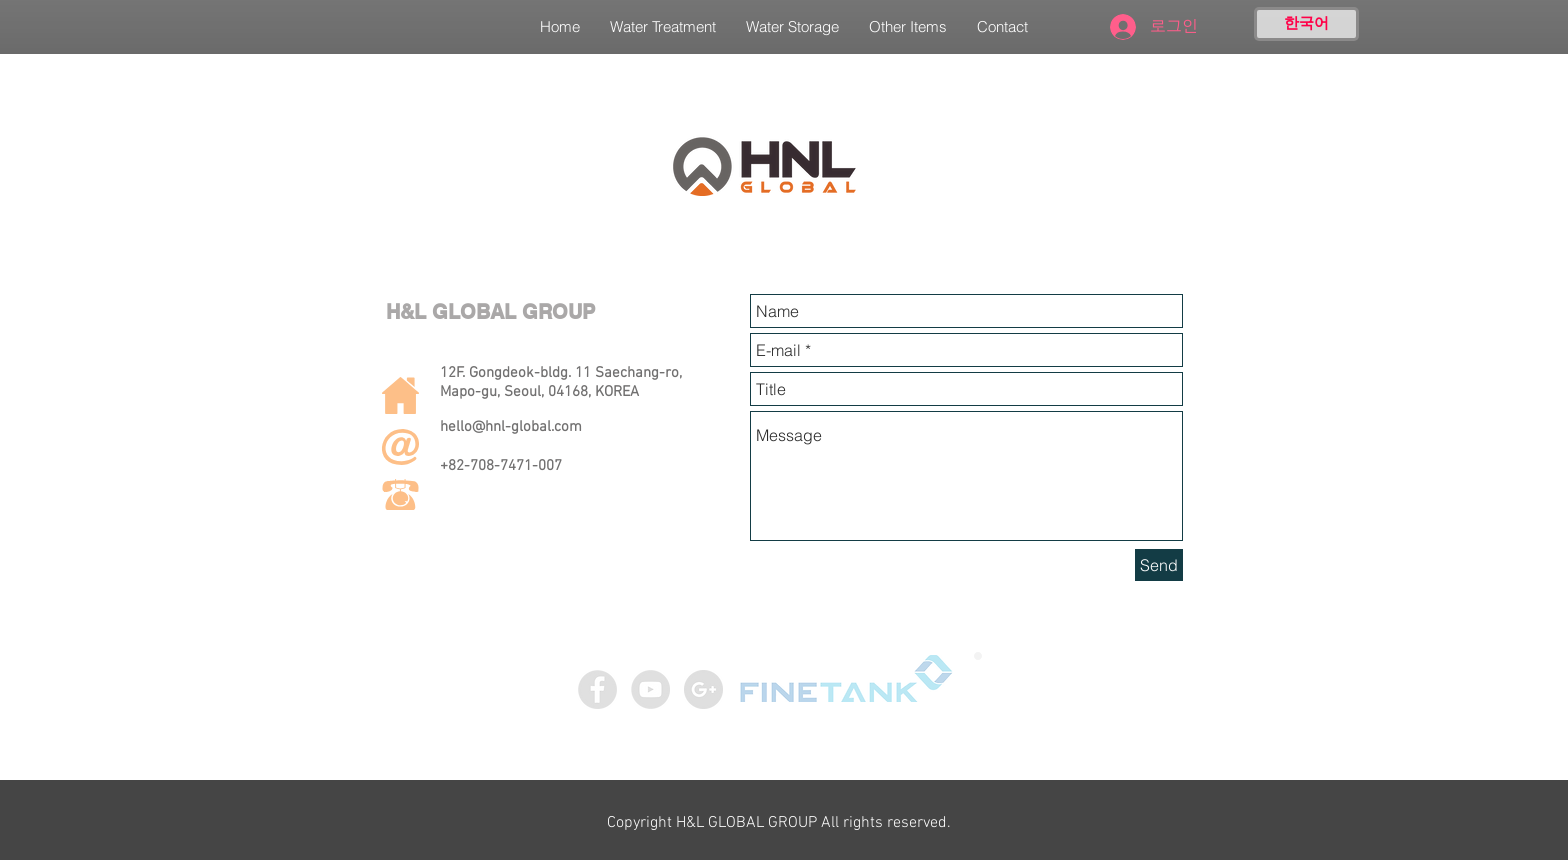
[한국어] (1306, 24)
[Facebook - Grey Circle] (597, 689)
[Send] (1159, 565)
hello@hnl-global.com (511, 427)
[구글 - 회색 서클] (703, 689)
